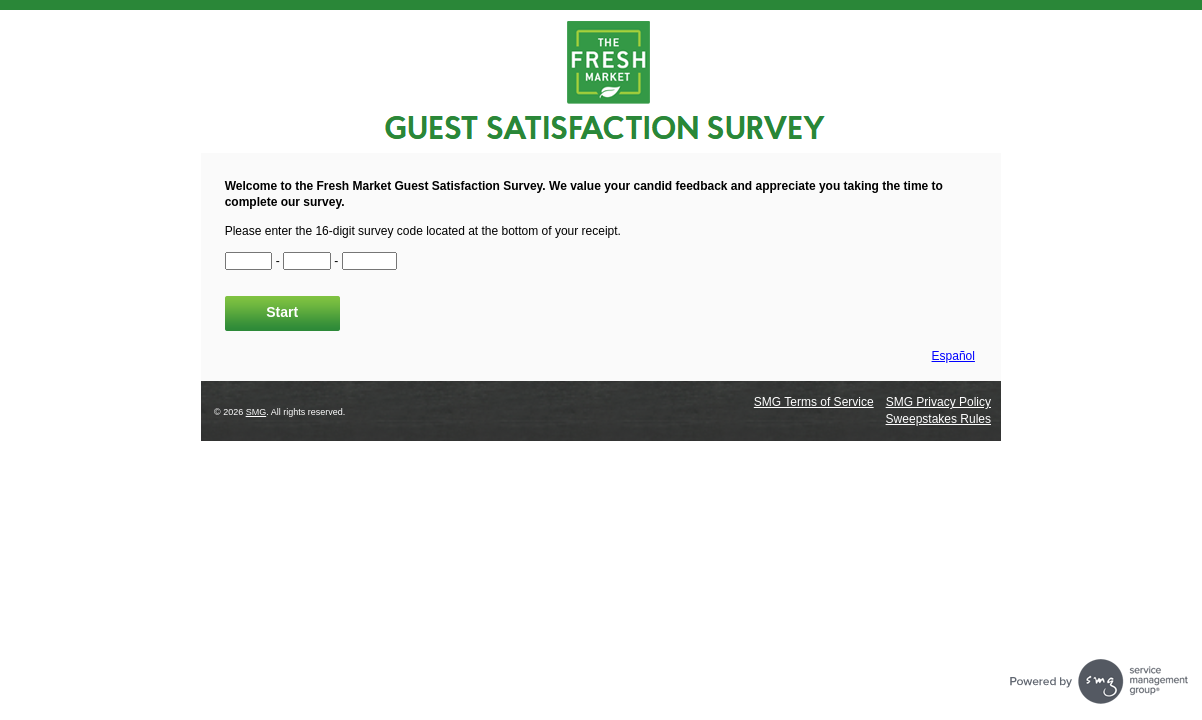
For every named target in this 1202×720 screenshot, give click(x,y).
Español (953, 356)
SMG (256, 412)
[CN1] (249, 261)
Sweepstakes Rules (938, 419)
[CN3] (370, 261)
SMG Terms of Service (814, 402)
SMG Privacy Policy (938, 402)
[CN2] (307, 261)
